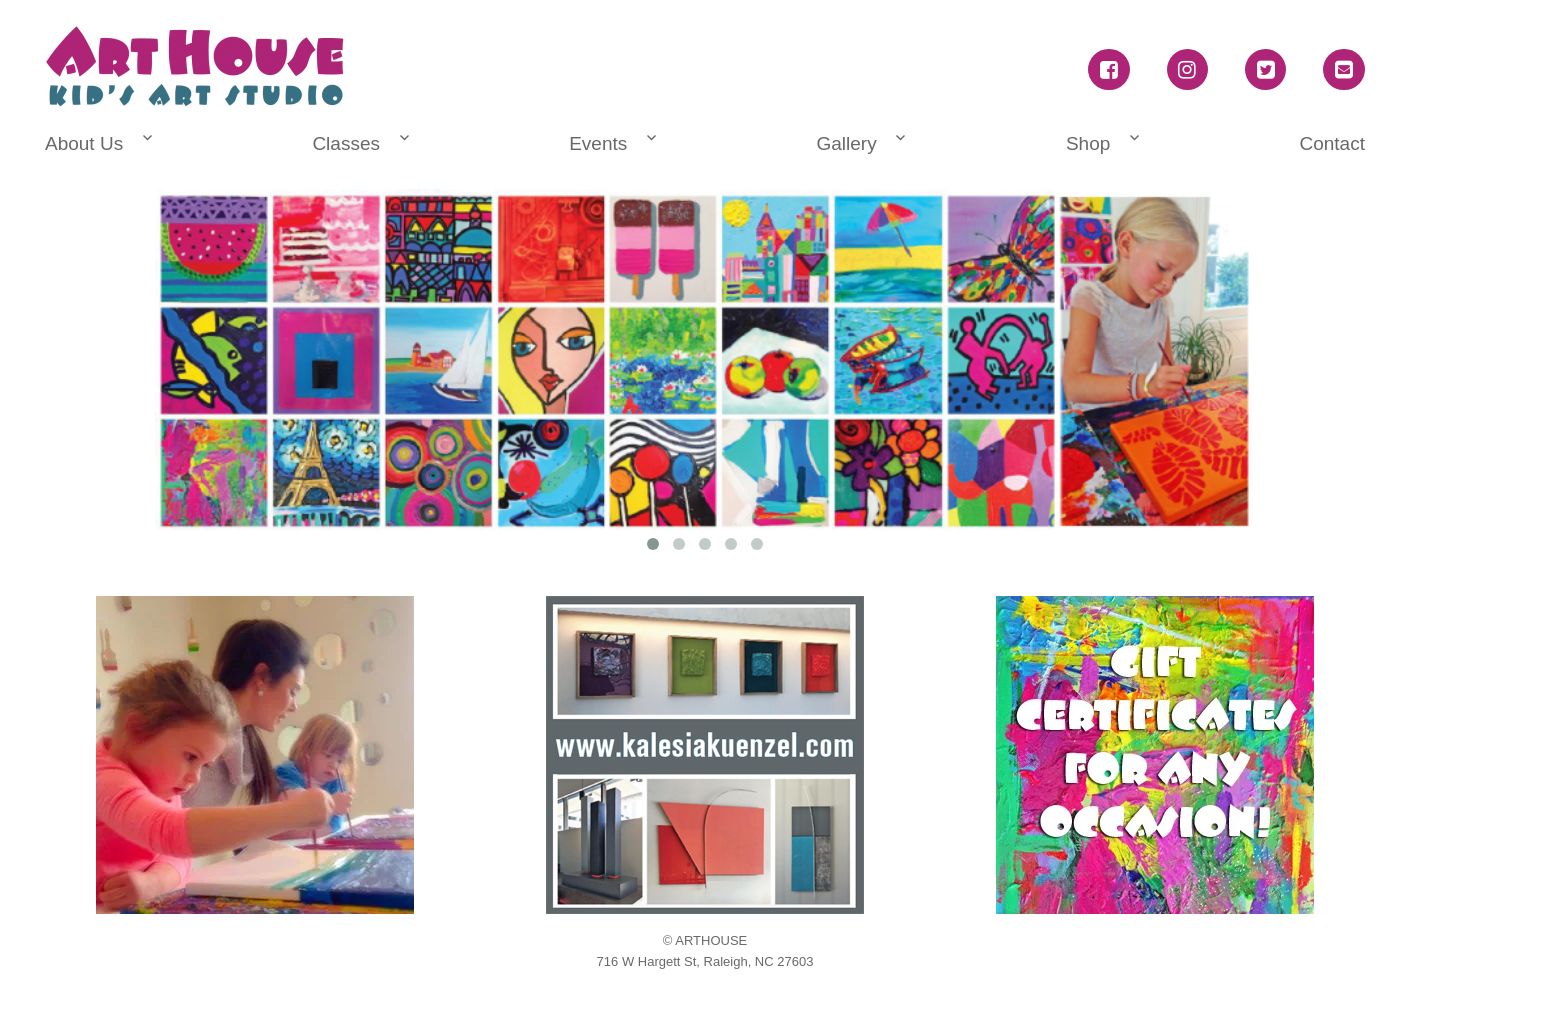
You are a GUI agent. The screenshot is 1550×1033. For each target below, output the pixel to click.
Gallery (846, 143)
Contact (1331, 143)
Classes (346, 143)
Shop (1088, 143)
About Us (84, 143)
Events (598, 143)
